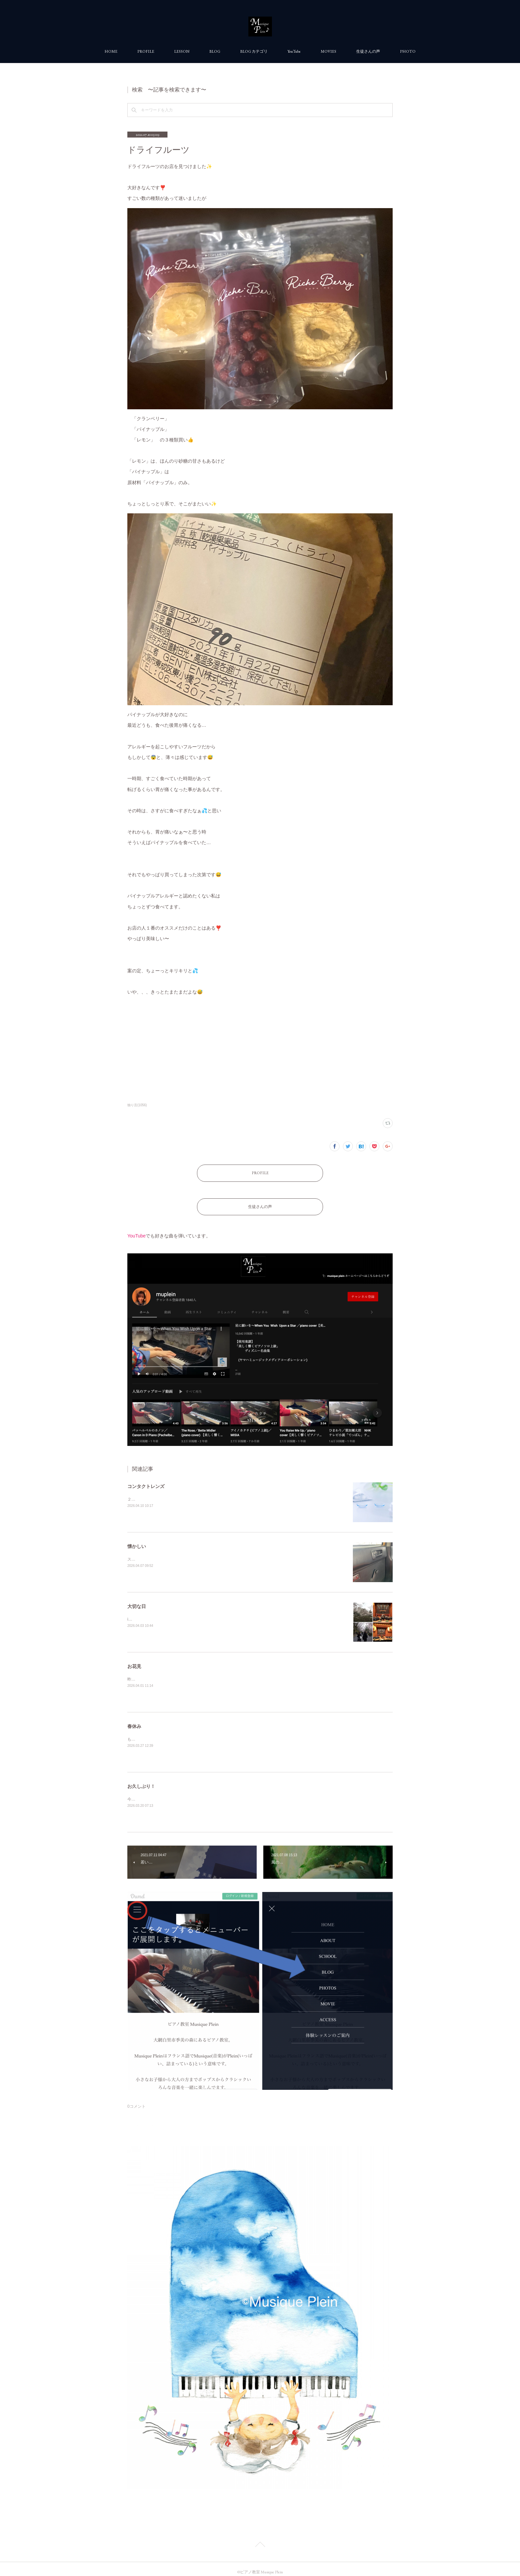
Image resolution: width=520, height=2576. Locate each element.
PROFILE (145, 51)
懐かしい (136, 1539)
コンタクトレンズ (145, 1479)
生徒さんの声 (368, 51)
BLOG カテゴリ (254, 51)
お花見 (134, 1659)
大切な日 (136, 1599)
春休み (134, 1719)
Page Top (260, 2539)
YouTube (294, 51)
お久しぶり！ (141, 1779)
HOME (110, 51)
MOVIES (328, 51)
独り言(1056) (137, 1105)
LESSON (181, 51)
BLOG (214, 51)
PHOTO (408, 51)
